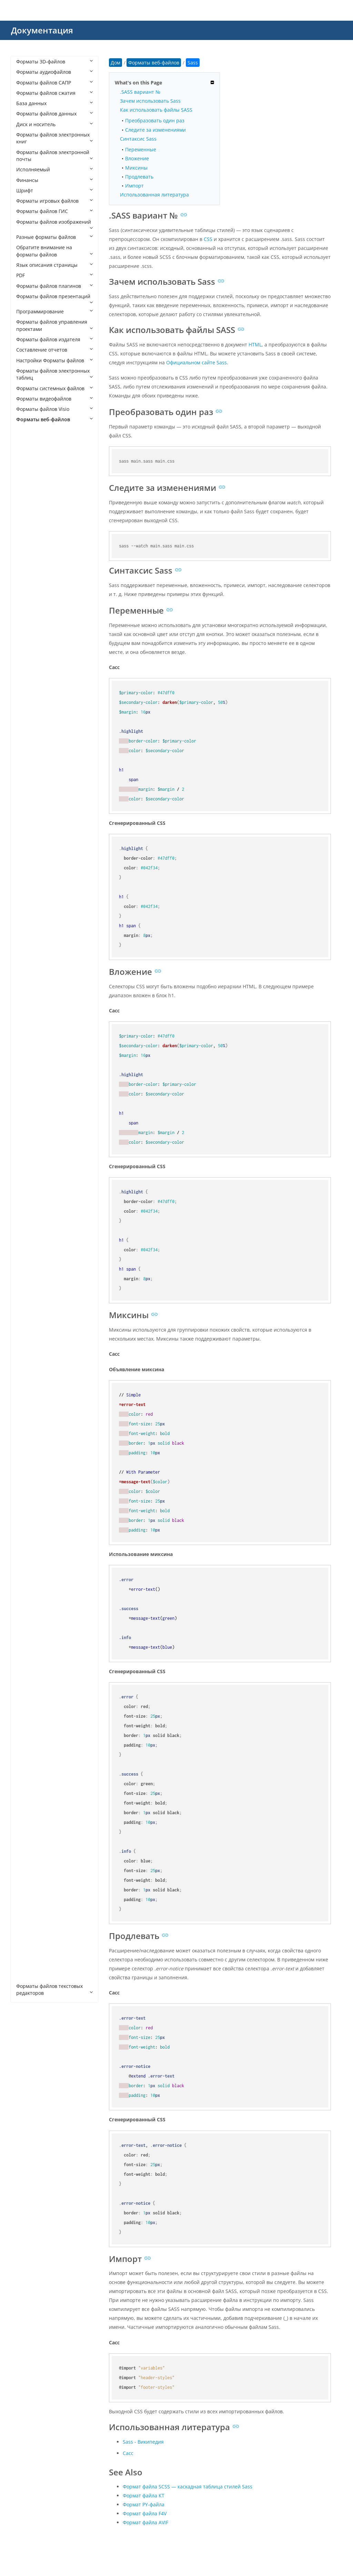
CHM (28, 805)
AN (26, 503)
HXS (27, 1349)
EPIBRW (32, 1130)
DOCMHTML (37, 1056)
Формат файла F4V (145, 2513)
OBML (30, 1505)
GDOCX (31, 1234)
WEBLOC (33, 1819)
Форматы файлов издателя (54, 339)
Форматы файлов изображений (54, 224)
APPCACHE (35, 534)
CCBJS (30, 732)
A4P (27, 440)
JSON (29, 1401)
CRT (27, 900)
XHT (27, 1881)
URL (27, 1767)
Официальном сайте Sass (196, 362)
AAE (27, 461)
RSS (27, 1631)
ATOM (30, 639)
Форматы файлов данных (54, 113)
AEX (27, 482)
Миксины (136, 167)
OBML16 (32, 1526)
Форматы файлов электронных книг (54, 138)
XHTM (30, 1892)
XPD (27, 1944)
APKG (29, 524)
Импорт (134, 185)
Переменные (140, 149)
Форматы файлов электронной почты (54, 155)
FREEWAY (33, 1182)
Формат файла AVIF (145, 2522)
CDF (27, 743)
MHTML (32, 1474)
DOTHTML (34, 1067)
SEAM (29, 1662)
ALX (27, 492)
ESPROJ (31, 1140)
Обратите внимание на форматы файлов (54, 250)
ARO (28, 545)
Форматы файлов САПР (54, 82)
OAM (28, 1495)
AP (26, 513)
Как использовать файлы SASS (156, 110)
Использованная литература (154, 194)
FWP (28, 1192)
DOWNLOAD (37, 1077)
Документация (42, 30)
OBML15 (32, 1516)
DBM (28, 962)
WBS (28, 1798)
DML (28, 1025)
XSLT (28, 1954)
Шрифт (54, 190)
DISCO (30, 1004)
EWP (28, 1150)
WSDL (29, 1850)
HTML (29, 1328)
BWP (28, 722)
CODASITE (34, 827)
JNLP (28, 1380)
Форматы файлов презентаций (54, 299)
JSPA (28, 1411)
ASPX (28, 618)
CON (28, 848)
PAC (27, 1568)
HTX (27, 1338)
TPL (27, 1745)
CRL (27, 889)
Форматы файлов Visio (54, 409)
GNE (28, 1244)
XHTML (31, 1902)
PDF (54, 275)
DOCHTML (35, 1046)
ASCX (29, 576)
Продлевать (139, 176)
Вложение (137, 158)
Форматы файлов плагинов (54, 286)
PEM (28, 1589)
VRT (27, 1787)
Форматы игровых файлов (54, 201)
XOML (30, 1933)
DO (26, 1035)
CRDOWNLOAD (40, 879)
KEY (27, 1422)
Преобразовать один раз (154, 120)
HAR (28, 1265)
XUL (27, 1965)
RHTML (31, 1610)
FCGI (28, 1161)
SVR (27, 1735)
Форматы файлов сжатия (54, 93)
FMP (28, 1171)
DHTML (31, 994)
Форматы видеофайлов (54, 398)
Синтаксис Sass (138, 138)
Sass (28, 1641)
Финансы (54, 180)
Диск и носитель (54, 124)
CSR (27, 931)
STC (27, 1714)
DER (27, 983)
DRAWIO (32, 1087)
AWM (29, 659)
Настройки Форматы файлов (54, 360)
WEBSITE (33, 1829)
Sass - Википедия (143, 2441)
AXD (27, 670)
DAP (27, 952)
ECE (27, 1108)
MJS (27, 1485)
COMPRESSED (39, 837)
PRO (28, 1599)
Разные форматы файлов (54, 237)
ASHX (29, 586)
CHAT (29, 795)
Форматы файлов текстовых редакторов (54, 1989)
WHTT (30, 1840)
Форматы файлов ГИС (54, 211)
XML (28, 1913)
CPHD (29, 868)
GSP (27, 1255)
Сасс (128, 2453)
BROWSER (34, 712)
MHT (28, 1464)
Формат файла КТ (143, 2495)
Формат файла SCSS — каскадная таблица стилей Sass (187, 2486)
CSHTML (32, 910)
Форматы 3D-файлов (54, 61)
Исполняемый (54, 169)
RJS (26, 1620)
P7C (27, 1558)
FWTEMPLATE (38, 1203)
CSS (27, 941)
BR (26, 701)
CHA (28, 785)
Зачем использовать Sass (150, 101)
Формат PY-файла (143, 2504)
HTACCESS (35, 1296)
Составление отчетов (54, 349)
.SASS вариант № (140, 92)
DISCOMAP (35, 1014)
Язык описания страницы (54, 265)
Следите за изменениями (155, 130)
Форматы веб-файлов (54, 419)
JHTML (30, 1369)
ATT (27, 649)
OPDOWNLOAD (40, 1537)
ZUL (27, 1975)
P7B (27, 1547)
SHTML (31, 1672)
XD (26, 1871)
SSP (27, 1704)
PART (29, 1578)
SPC (27, 1693)
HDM (28, 1276)
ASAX (29, 566)
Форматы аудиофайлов (54, 72)
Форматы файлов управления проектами (54, 325)
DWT (28, 1098)
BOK (28, 691)
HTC (27, 1307)
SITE (28, 1683)
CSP (27, 921)
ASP (27, 607)
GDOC (30, 1223)
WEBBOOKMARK (42, 1808)
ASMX (29, 597)
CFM (28, 764)
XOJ (27, 1923)
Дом (115, 62)
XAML (29, 1860)
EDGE (29, 1119)
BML (28, 680)
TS (26, 1756)
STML (29, 1725)
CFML (29, 774)
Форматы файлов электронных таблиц (54, 374)
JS (25, 1390)
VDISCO (31, 1777)
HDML (30, 1286)
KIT (26, 1432)
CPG (27, 858)
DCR (28, 973)
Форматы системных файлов (54, 388)
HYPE (29, 1359)
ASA (27, 555)
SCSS (28, 1651)
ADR (28, 471)
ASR (27, 628)
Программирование (54, 311)
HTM (28, 1317)
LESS (28, 1442)
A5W (28, 450)
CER (27, 753)
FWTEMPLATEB (40, 1213)
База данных (54, 103)
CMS (28, 816)
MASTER (32, 1453)
